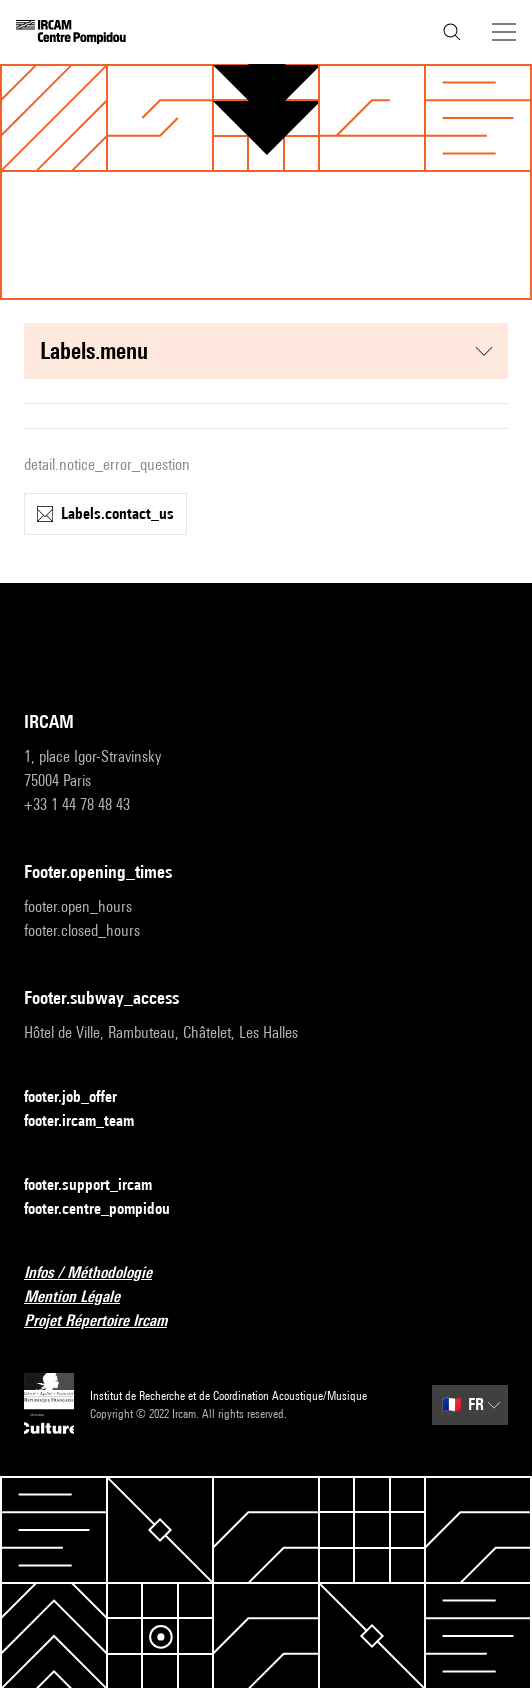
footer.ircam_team (91, 1121)
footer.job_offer (82, 1097)
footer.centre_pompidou (109, 1209)
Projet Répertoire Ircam (107, 1321)
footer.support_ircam (100, 1185)
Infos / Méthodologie (100, 1273)
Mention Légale (84, 1297)
